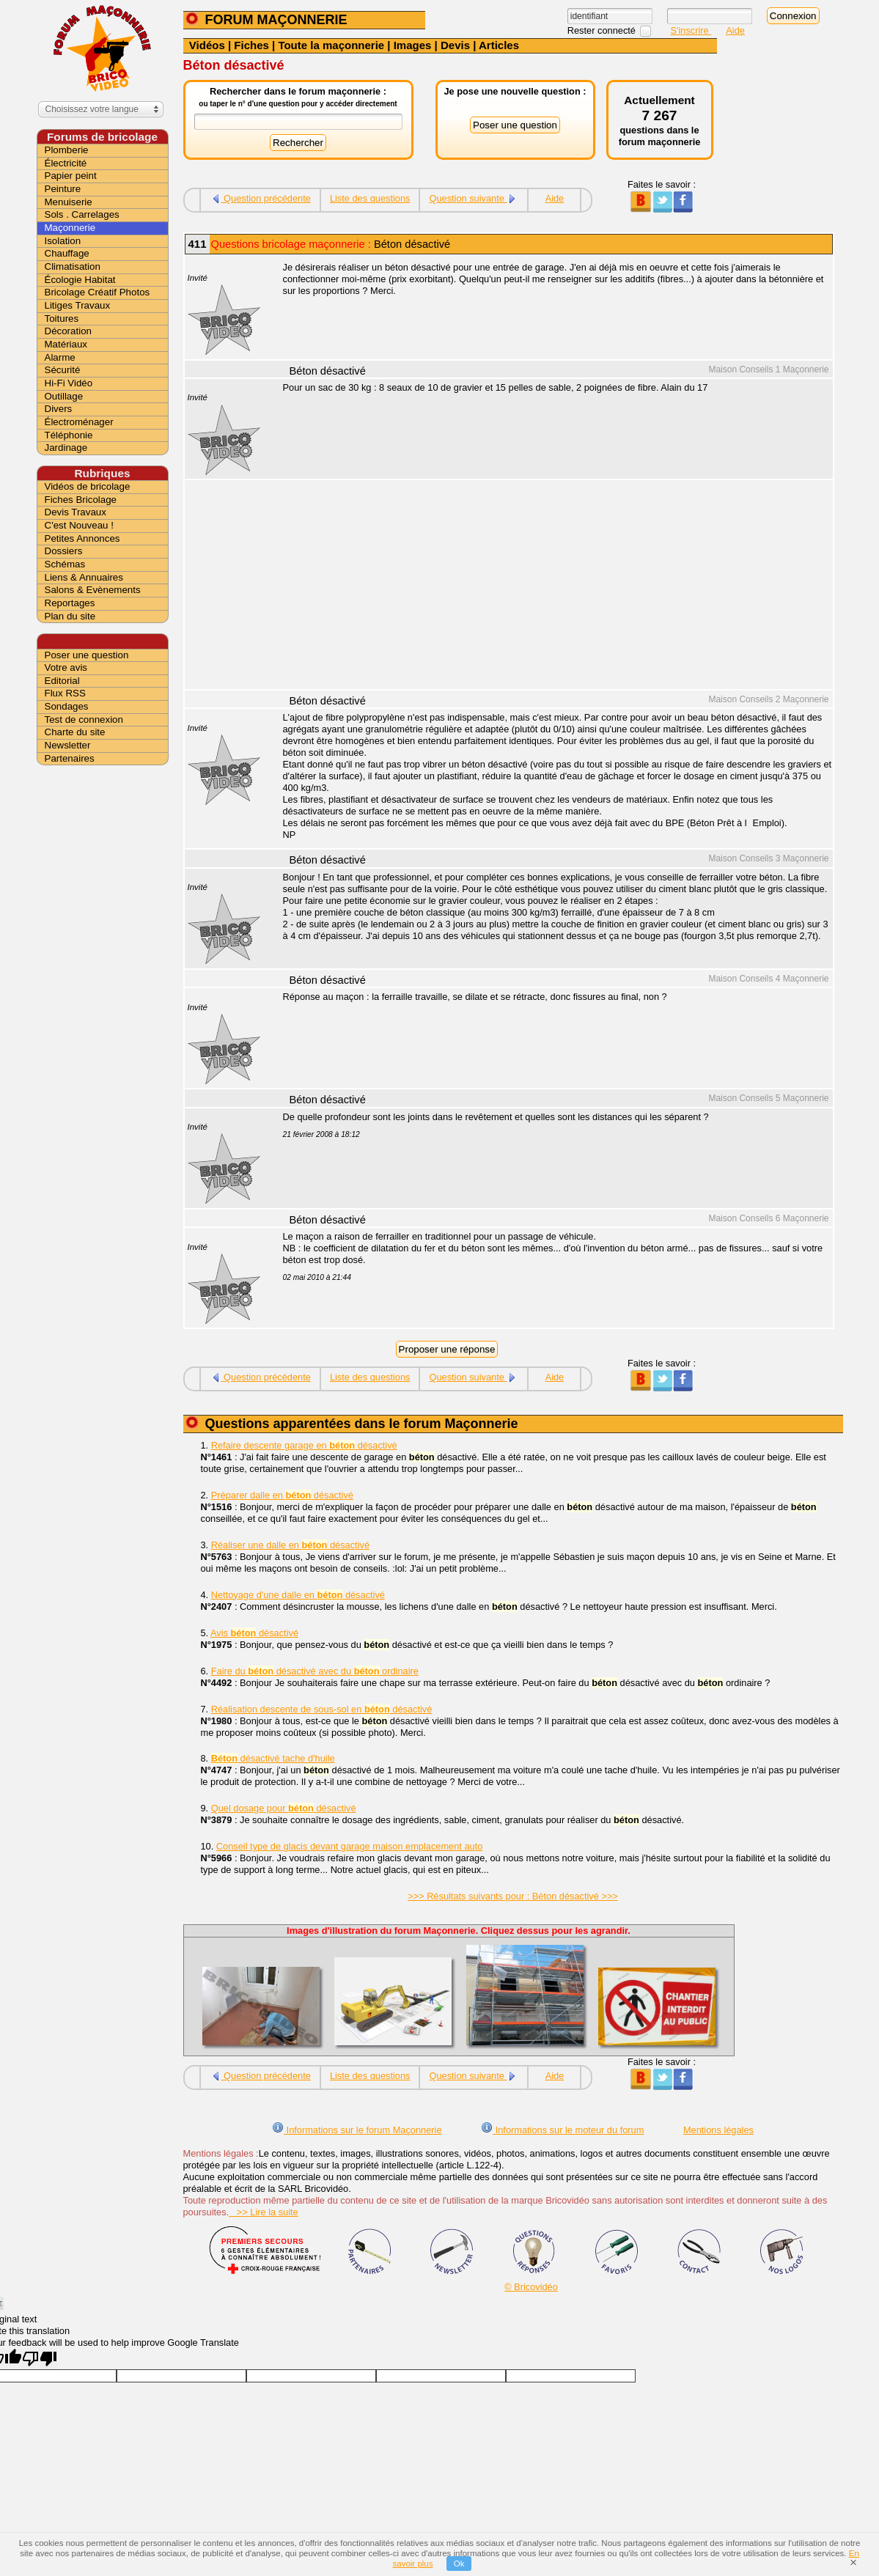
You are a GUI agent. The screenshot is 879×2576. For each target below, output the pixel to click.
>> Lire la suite (263, 2212)
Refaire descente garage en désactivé (304, 1445)
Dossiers (64, 550)
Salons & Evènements (93, 589)
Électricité (66, 163)
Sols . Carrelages (82, 214)
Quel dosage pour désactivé (283, 1808)
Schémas (65, 564)
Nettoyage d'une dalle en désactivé (298, 1594)
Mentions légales (718, 2129)
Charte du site (75, 731)
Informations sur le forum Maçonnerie (357, 2129)
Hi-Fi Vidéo (69, 383)
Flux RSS (65, 693)
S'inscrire (691, 30)
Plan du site (70, 616)
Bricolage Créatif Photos (97, 292)
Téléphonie (69, 435)
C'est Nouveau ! (79, 525)
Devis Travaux (75, 512)
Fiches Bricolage (81, 499)
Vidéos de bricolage (87, 486)
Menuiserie (68, 201)
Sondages (67, 706)
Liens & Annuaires (84, 577)
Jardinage (66, 447)
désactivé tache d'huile (273, 1758)
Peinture (63, 188)
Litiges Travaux (78, 305)
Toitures (62, 318)
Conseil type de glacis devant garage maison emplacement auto (349, 1846)
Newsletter (68, 745)
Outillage (64, 396)
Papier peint (71, 175)
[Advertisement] (550, 586)
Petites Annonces (82, 538)
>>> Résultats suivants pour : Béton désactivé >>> (513, 1896)
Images (413, 45)
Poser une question (87, 654)
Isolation (63, 240)
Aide (735, 30)
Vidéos (207, 45)
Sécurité (63, 369)
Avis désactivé (254, 1632)
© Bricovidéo (531, 2286)
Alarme (60, 357)
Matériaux (66, 344)
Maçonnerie (70, 227)
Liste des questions (370, 198)
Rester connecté (603, 30)
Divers (59, 408)
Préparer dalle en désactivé (282, 1495)
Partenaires (70, 758)
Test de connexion (84, 719)
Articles (499, 45)
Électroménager (79, 421)
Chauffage (67, 253)
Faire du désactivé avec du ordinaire (315, 1671)
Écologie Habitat (80, 279)
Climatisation (72, 266)
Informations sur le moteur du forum (562, 2129)
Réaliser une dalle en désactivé (290, 1544)
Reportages (70, 602)
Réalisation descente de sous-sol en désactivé (322, 1709)
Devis (455, 45)
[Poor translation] (39, 2359)
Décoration (68, 330)
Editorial (62, 680)
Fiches (251, 45)
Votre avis (66, 667)
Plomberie (67, 149)
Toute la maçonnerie (331, 45)
